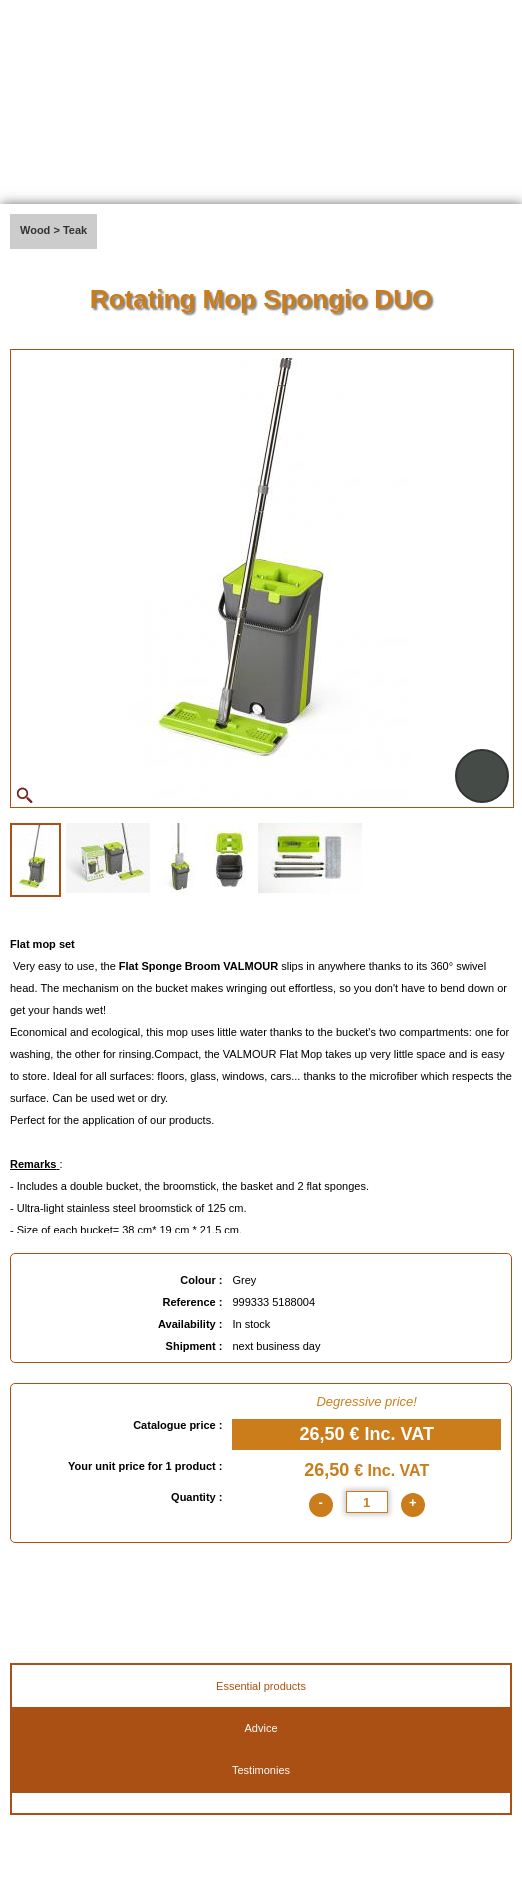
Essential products (261, 1686)
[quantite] (367, 1502)
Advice (260, 1728)
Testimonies (261, 1770)
